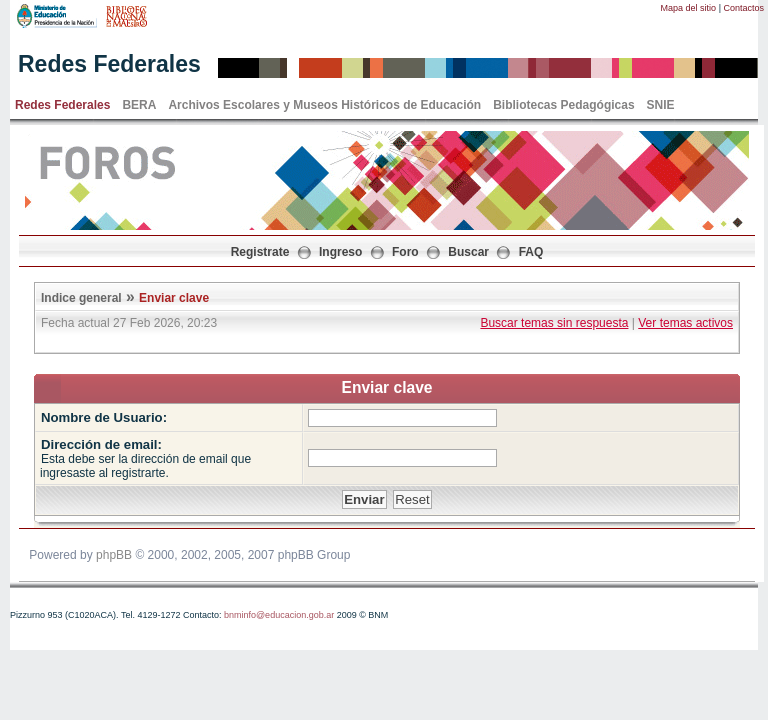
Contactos (743, 8)
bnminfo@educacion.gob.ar (279, 615)
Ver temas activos (685, 323)
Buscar (468, 252)
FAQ (531, 252)
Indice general (81, 298)
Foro (405, 252)
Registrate (260, 252)
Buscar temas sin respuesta (554, 323)
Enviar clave (174, 298)
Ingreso (340, 252)
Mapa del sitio (689, 8)
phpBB (114, 555)
